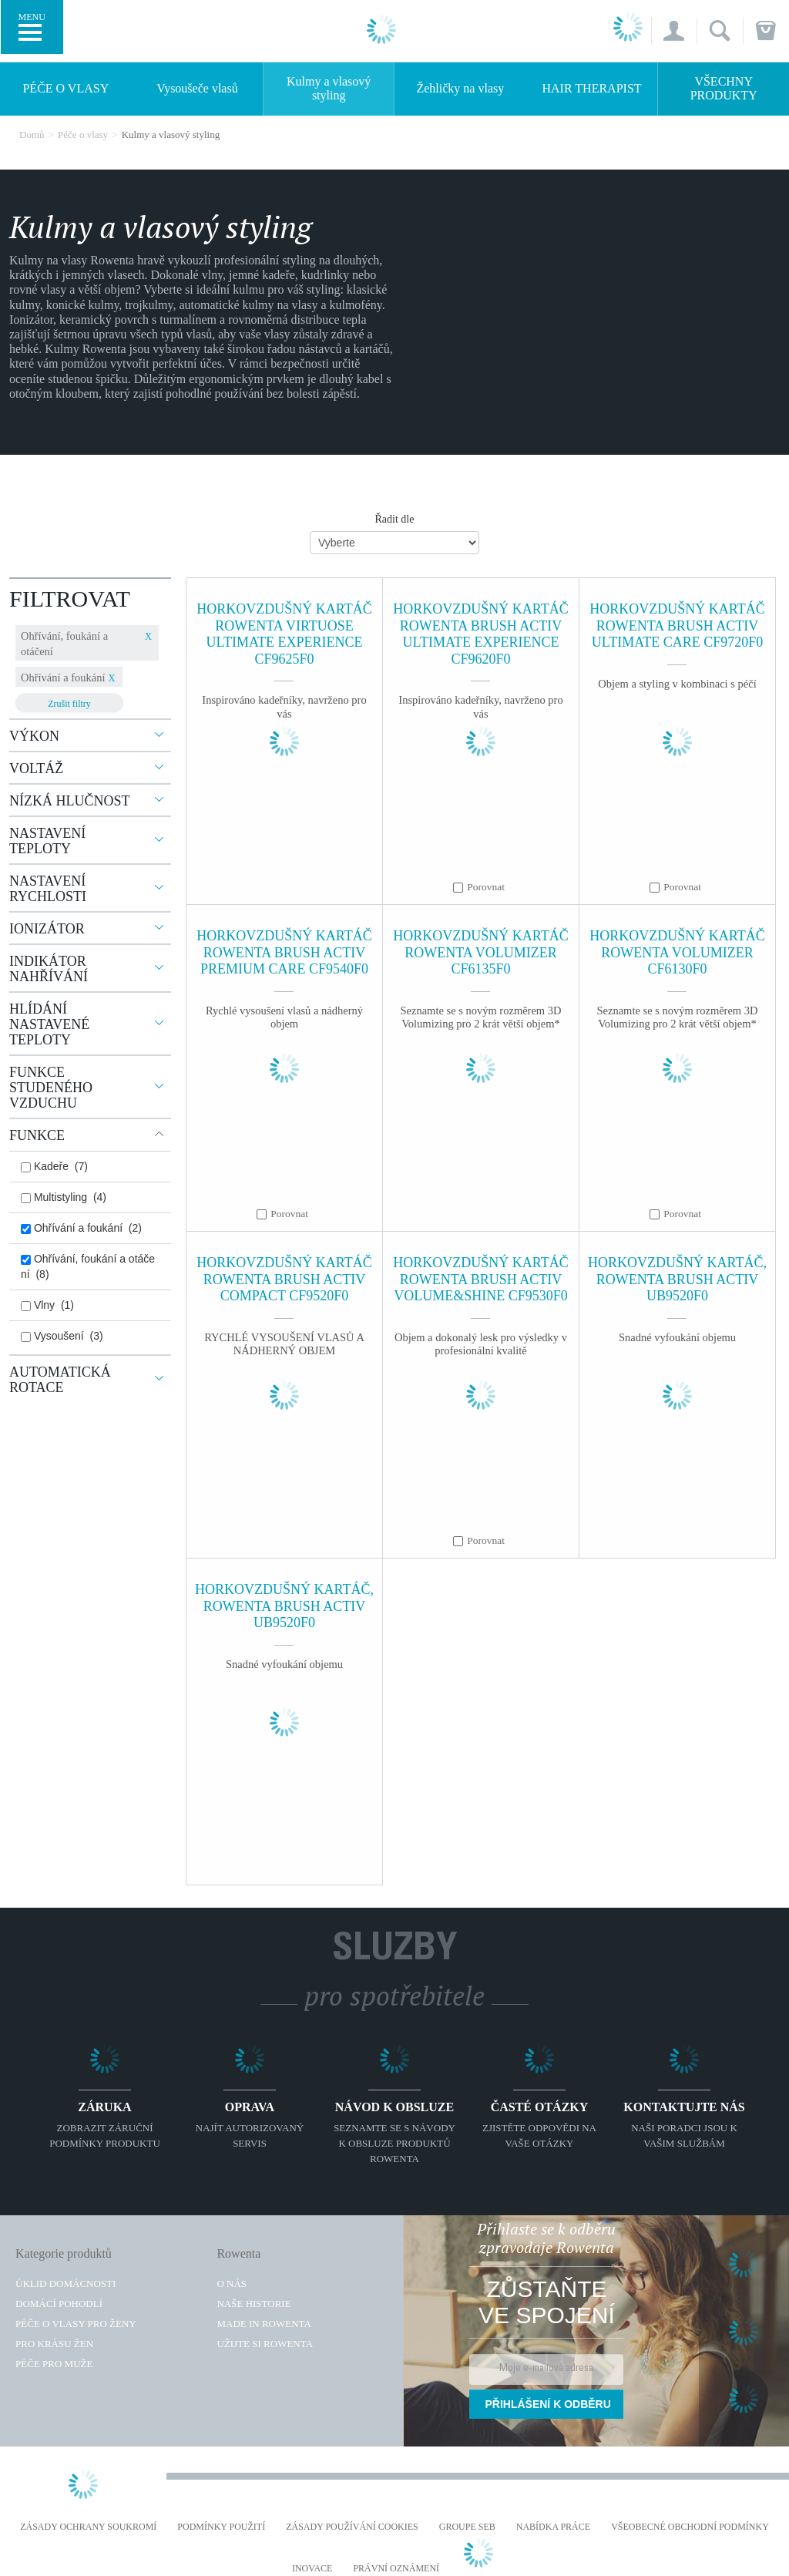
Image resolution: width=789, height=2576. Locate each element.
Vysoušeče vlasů (196, 88)
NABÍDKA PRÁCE (553, 2527)
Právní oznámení (396, 2569)
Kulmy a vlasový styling (329, 88)
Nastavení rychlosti (47, 888)
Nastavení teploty (47, 841)
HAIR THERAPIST (592, 88)
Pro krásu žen (54, 2343)
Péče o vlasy (65, 88)
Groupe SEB (467, 2527)
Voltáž (36, 768)
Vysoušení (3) (62, 1336)
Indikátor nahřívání (48, 968)
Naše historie (253, 2303)
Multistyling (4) (63, 1197)
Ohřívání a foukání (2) (81, 1228)
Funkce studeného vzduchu (50, 1087)
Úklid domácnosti (65, 2283)
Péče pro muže (53, 2363)
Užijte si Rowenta (265, 2343)
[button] (674, 31)
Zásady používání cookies (352, 2527)
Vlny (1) (47, 1305)
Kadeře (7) (54, 1166)
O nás (232, 2283)
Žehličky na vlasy (460, 88)
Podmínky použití (221, 2527)
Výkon (34, 736)
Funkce (37, 1135)
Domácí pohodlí (58, 2303)
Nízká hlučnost (69, 801)
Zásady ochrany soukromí (88, 2527)
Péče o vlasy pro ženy (75, 2323)
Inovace (312, 2569)
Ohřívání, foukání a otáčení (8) (88, 1266)
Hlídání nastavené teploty (49, 1024)
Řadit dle (395, 519)
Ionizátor (47, 929)
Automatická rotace (60, 1379)
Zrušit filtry (69, 703)
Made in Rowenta (264, 2323)
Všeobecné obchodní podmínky (690, 2527)
